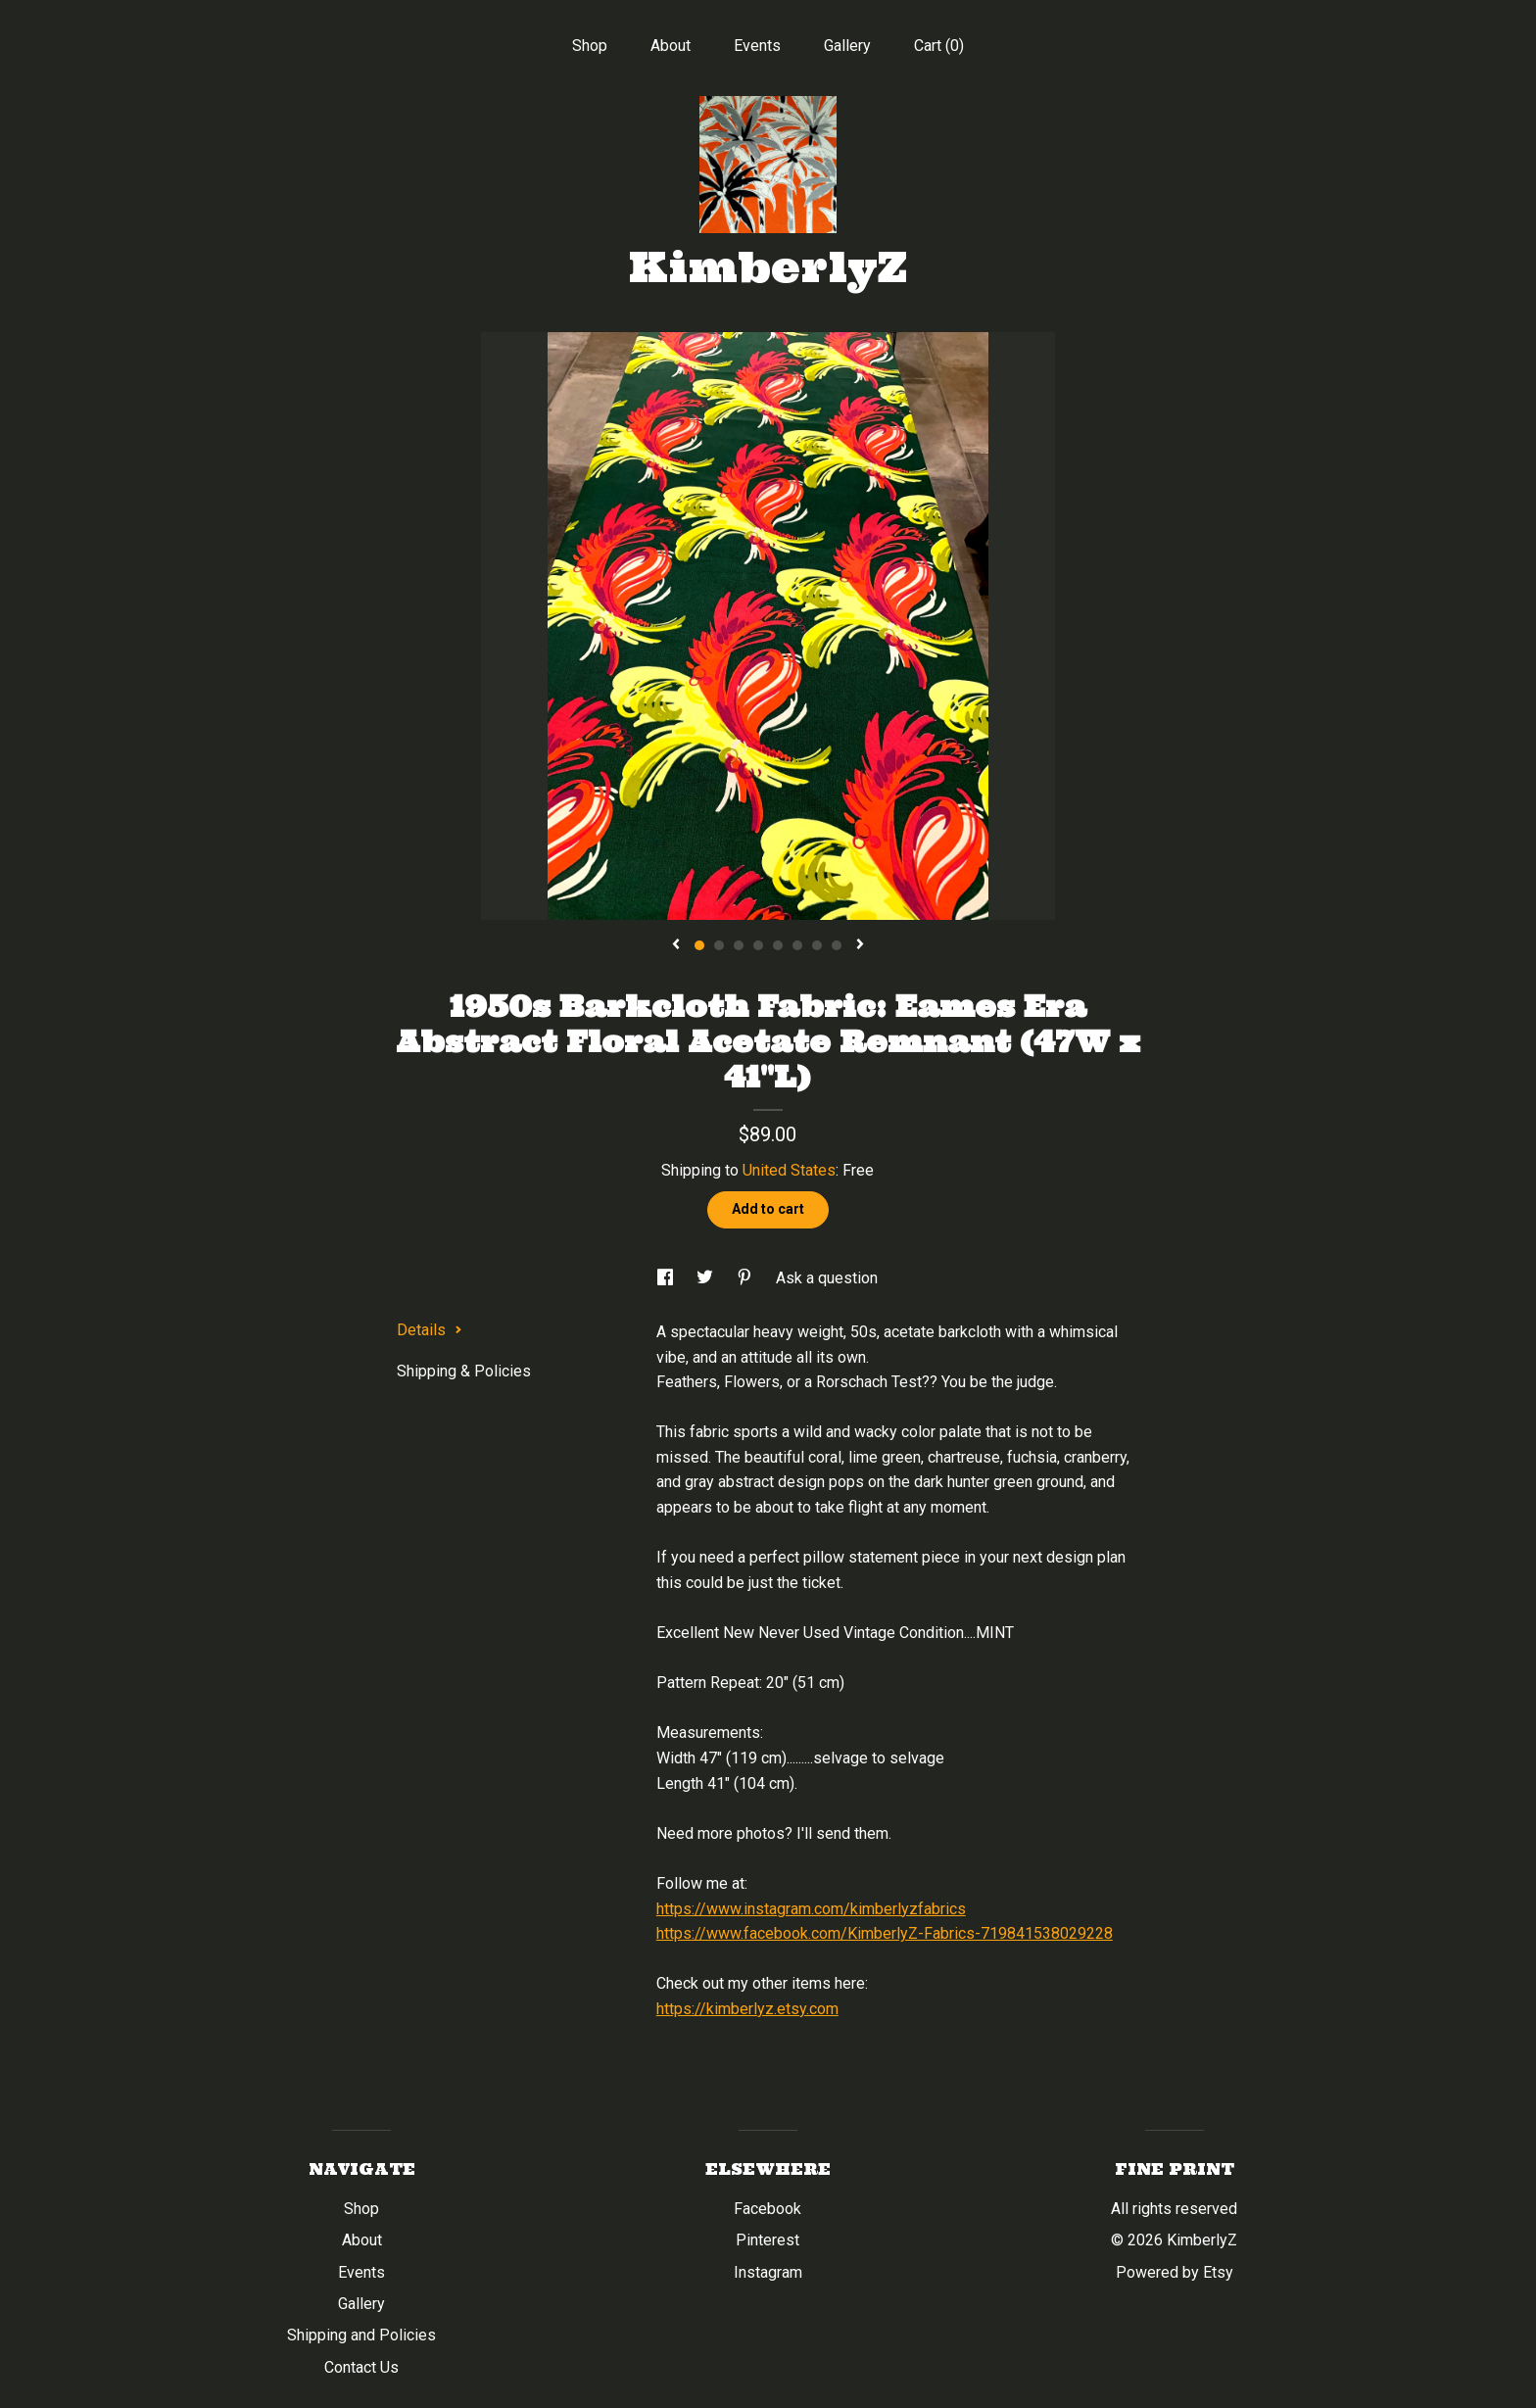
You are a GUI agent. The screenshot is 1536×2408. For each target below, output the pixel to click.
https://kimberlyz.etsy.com (747, 2008)
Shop (589, 45)
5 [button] (778, 945)
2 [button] (719, 945)
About (670, 45)
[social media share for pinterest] (746, 1278)
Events (757, 45)
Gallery (847, 45)
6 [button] (797, 945)
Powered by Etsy (1174, 2272)
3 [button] (739, 945)
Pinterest (767, 2240)
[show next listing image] (860, 945)
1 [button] (699, 945)
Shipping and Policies (361, 2335)
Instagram (768, 2272)
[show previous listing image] (676, 945)
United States (789, 1170)
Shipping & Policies (464, 1371)
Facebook (767, 2208)
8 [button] (836, 945)
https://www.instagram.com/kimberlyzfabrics (811, 1909)
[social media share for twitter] (706, 1278)
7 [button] (817, 945)
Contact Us (361, 2367)
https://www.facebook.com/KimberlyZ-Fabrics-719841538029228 (884, 1933)
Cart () (939, 45)
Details (429, 1330)
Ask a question (827, 1278)
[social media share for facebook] (667, 1278)
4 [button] (758, 945)
